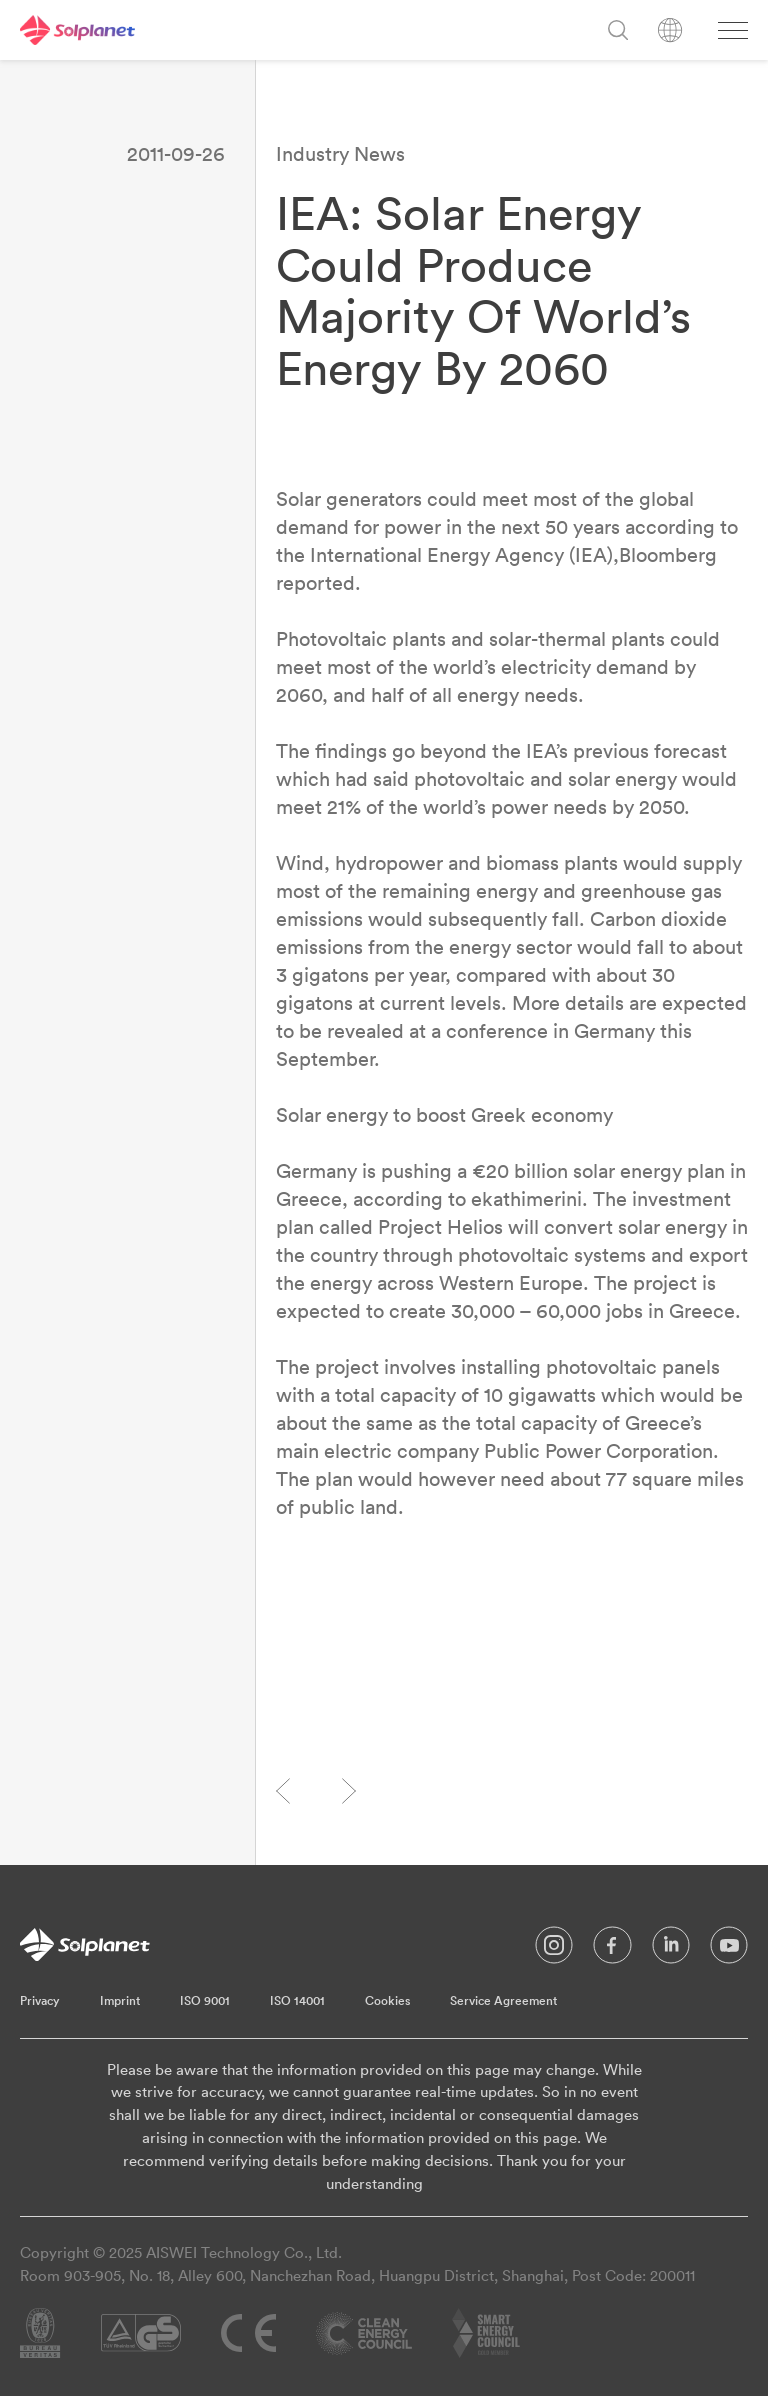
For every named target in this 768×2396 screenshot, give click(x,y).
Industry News (340, 153)
